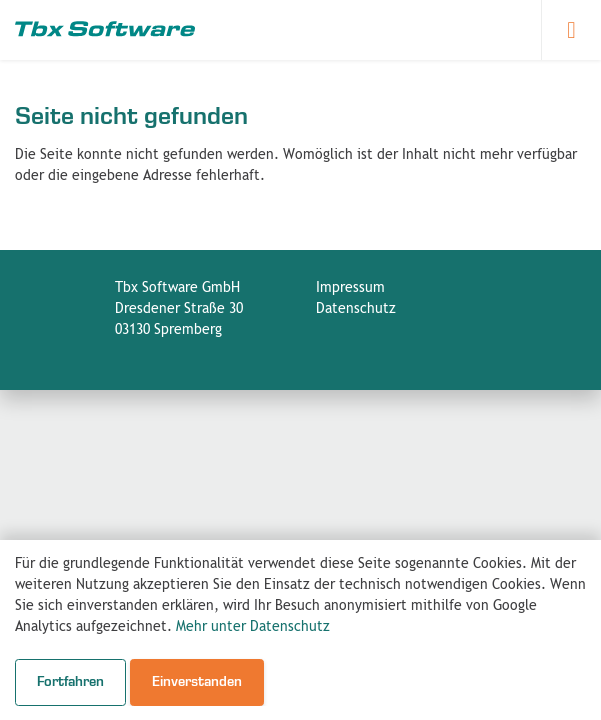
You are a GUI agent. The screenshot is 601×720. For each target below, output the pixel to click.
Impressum (350, 288)
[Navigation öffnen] (571, 30)
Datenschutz (356, 309)
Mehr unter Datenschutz (253, 627)
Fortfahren (70, 682)
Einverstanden (197, 682)
